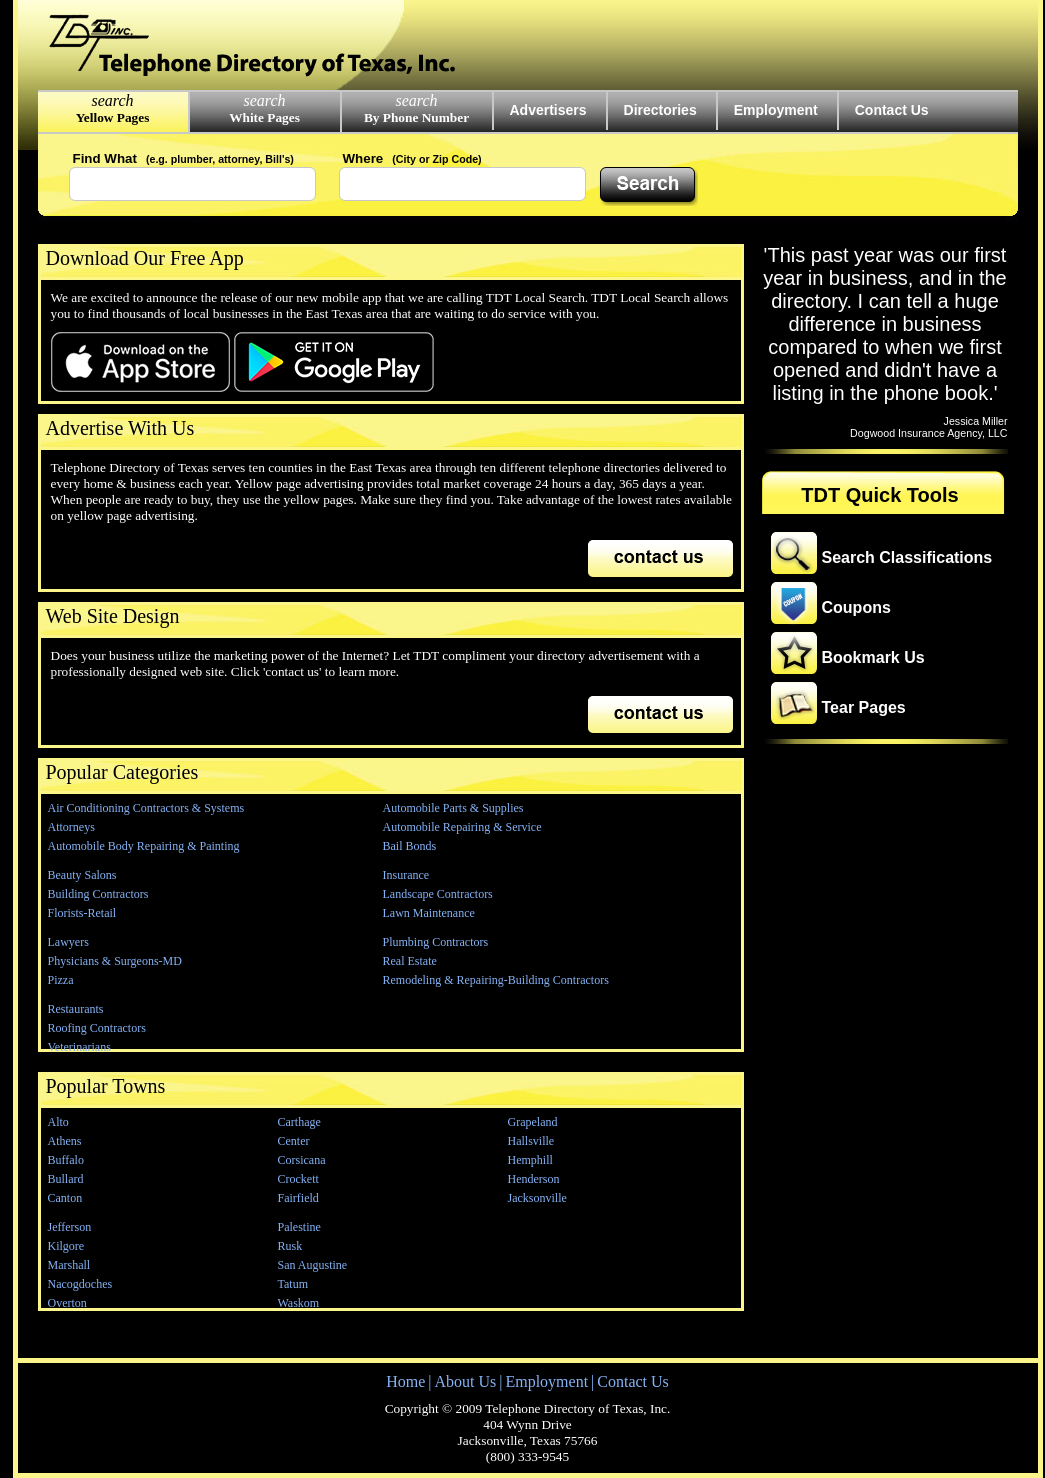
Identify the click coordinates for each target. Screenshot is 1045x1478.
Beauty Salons (82, 875)
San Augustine (313, 1265)
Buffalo (66, 1160)
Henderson (534, 1179)
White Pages (264, 117)
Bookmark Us (873, 657)
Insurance (406, 875)
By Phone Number (416, 117)
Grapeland (533, 1122)
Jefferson (70, 1227)
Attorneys (71, 827)
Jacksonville (537, 1198)
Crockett (298, 1179)
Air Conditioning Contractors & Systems (146, 808)
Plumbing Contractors (436, 942)
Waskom (299, 1303)
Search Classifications (907, 557)
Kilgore (66, 1246)
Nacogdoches (80, 1284)
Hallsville (531, 1141)
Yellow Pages (113, 117)
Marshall (69, 1265)
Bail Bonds (410, 846)
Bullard (66, 1179)
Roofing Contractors (97, 1028)
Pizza (61, 980)
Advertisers (548, 110)
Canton (65, 1198)
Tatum (293, 1284)
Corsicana (302, 1160)
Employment (776, 110)
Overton (67, 1303)
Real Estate (410, 961)
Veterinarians (79, 1047)
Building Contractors (98, 894)
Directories (660, 110)
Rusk (290, 1246)
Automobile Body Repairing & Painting (144, 846)
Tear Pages (864, 707)
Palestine (299, 1227)
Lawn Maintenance (429, 913)
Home (405, 1381)
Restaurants (76, 1009)
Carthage (299, 1122)
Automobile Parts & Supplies (453, 808)
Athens (65, 1141)
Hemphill (530, 1160)
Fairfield (298, 1198)
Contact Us (892, 110)
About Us (465, 1381)
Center (294, 1141)
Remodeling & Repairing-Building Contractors (496, 980)
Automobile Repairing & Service (462, 827)
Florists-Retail (82, 913)
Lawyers (68, 942)
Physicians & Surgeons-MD (115, 961)
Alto (58, 1122)
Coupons (856, 607)
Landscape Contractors (438, 894)
